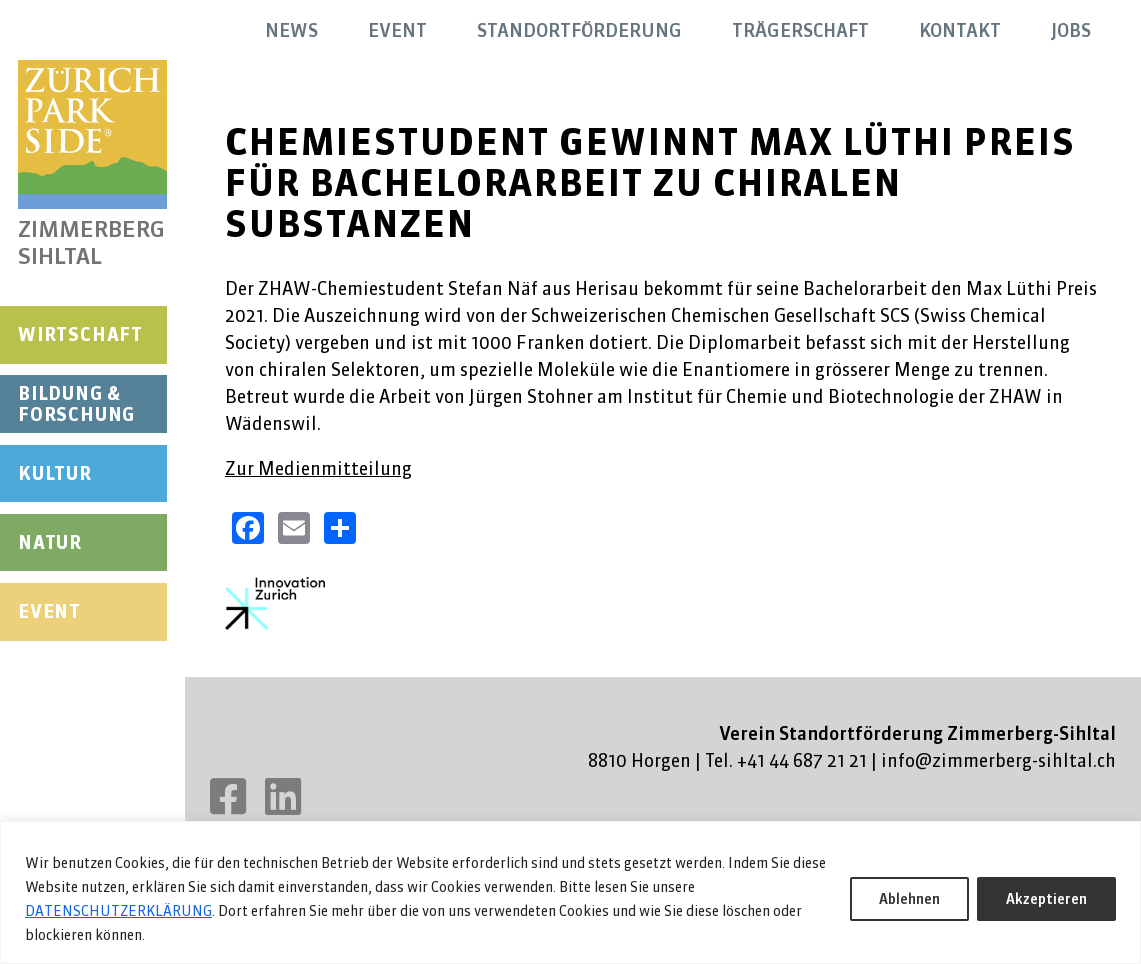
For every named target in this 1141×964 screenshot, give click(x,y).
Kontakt (960, 30)
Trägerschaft (800, 30)
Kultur (55, 473)
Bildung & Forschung (76, 404)
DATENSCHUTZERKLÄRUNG (118, 911)
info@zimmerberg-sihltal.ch (998, 760)
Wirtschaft (80, 334)
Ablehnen (909, 899)
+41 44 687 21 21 (802, 760)
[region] (570, 892)
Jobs (1071, 30)
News (291, 30)
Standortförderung (579, 30)
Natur (50, 542)
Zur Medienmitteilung (318, 468)
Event (49, 611)
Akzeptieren (1046, 899)
